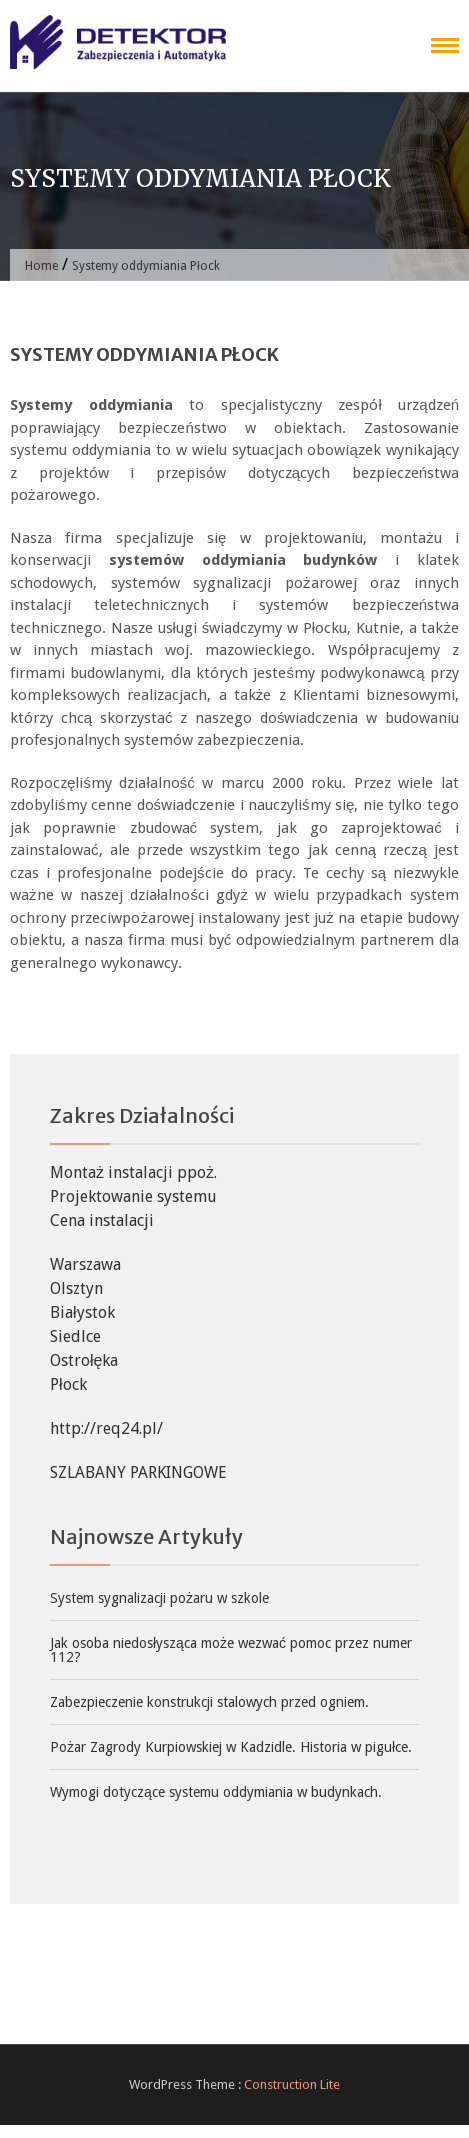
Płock (68, 1384)
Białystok (82, 1312)
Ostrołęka (84, 1360)
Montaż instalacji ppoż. (133, 1172)
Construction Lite (292, 2084)
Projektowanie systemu (133, 1196)
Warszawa (85, 1264)
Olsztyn (76, 1288)
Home (41, 266)
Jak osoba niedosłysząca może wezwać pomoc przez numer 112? (231, 1650)
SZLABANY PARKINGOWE (138, 1472)
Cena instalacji (102, 1220)
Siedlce (75, 1336)
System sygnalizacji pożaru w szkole (159, 1598)
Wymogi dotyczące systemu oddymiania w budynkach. (216, 1792)
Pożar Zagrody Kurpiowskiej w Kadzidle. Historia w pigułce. (231, 1747)
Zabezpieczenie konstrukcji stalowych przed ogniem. (209, 1702)
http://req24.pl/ (106, 1428)
